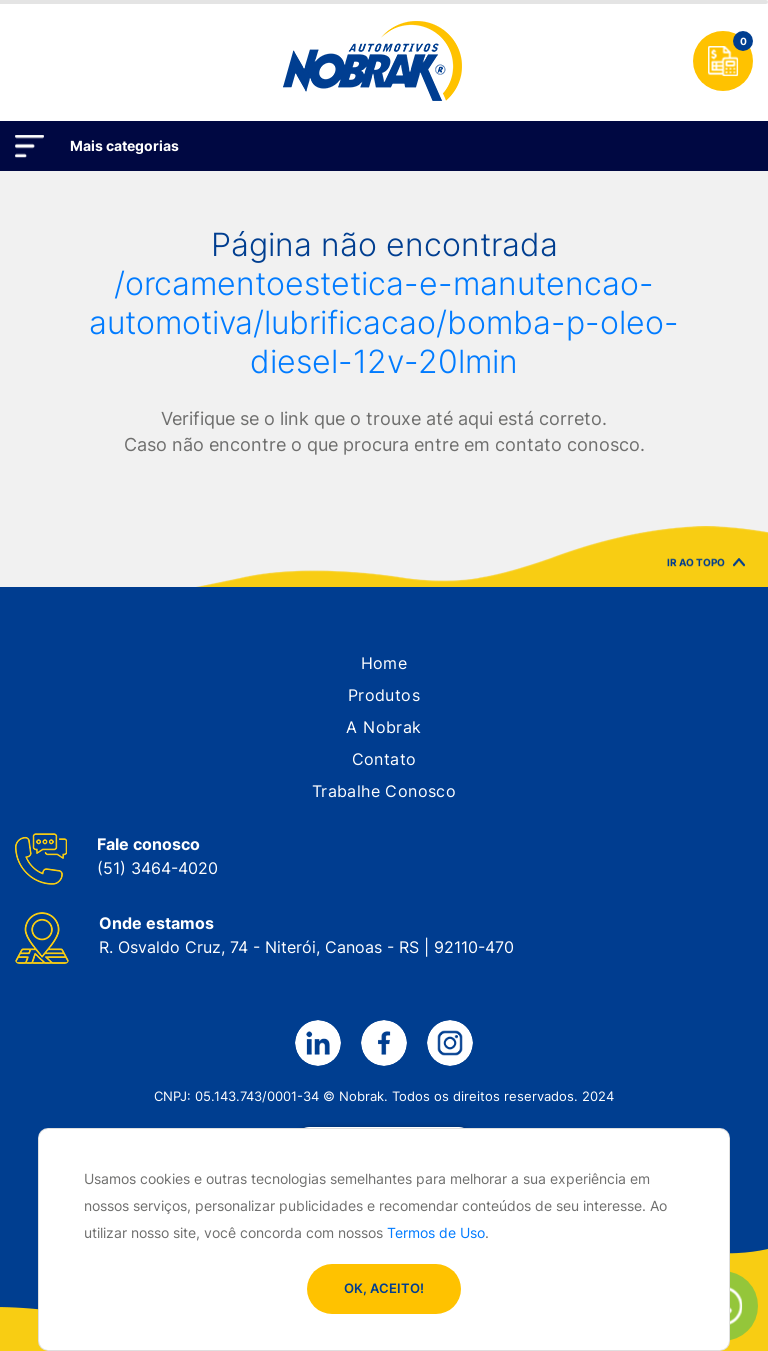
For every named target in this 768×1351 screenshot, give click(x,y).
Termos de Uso (436, 1232)
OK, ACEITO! (384, 1288)
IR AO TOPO (706, 565)
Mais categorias (124, 145)
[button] (384, 663)
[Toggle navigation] (33, 61)
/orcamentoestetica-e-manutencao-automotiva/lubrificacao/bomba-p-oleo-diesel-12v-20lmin (384, 322)
